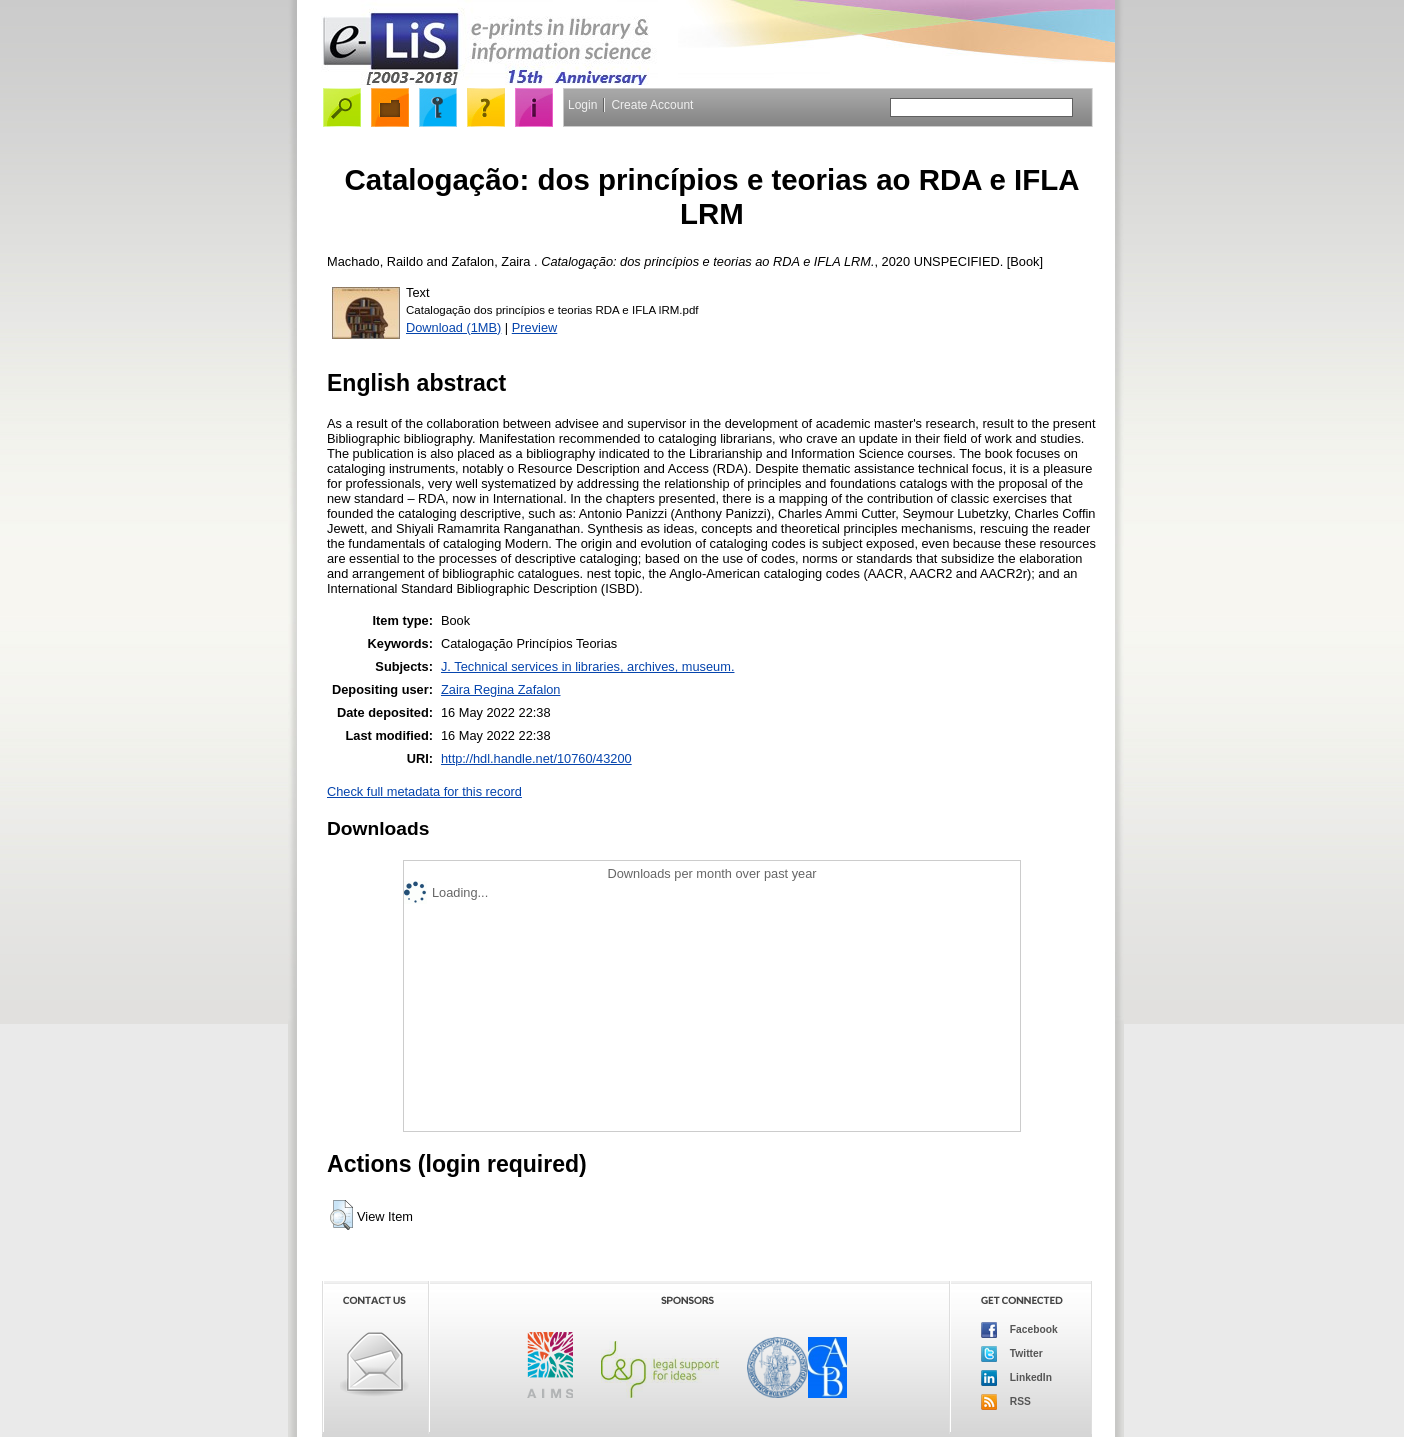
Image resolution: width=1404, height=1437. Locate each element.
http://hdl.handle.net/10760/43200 (536, 758)
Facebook (1019, 1330)
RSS (1006, 1402)
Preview (535, 327)
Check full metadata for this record (424, 791)
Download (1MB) (453, 327)
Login (582, 105)
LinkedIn (1016, 1378)
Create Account (652, 105)
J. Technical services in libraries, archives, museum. (588, 666)
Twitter (1012, 1354)
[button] (341, 1215)
